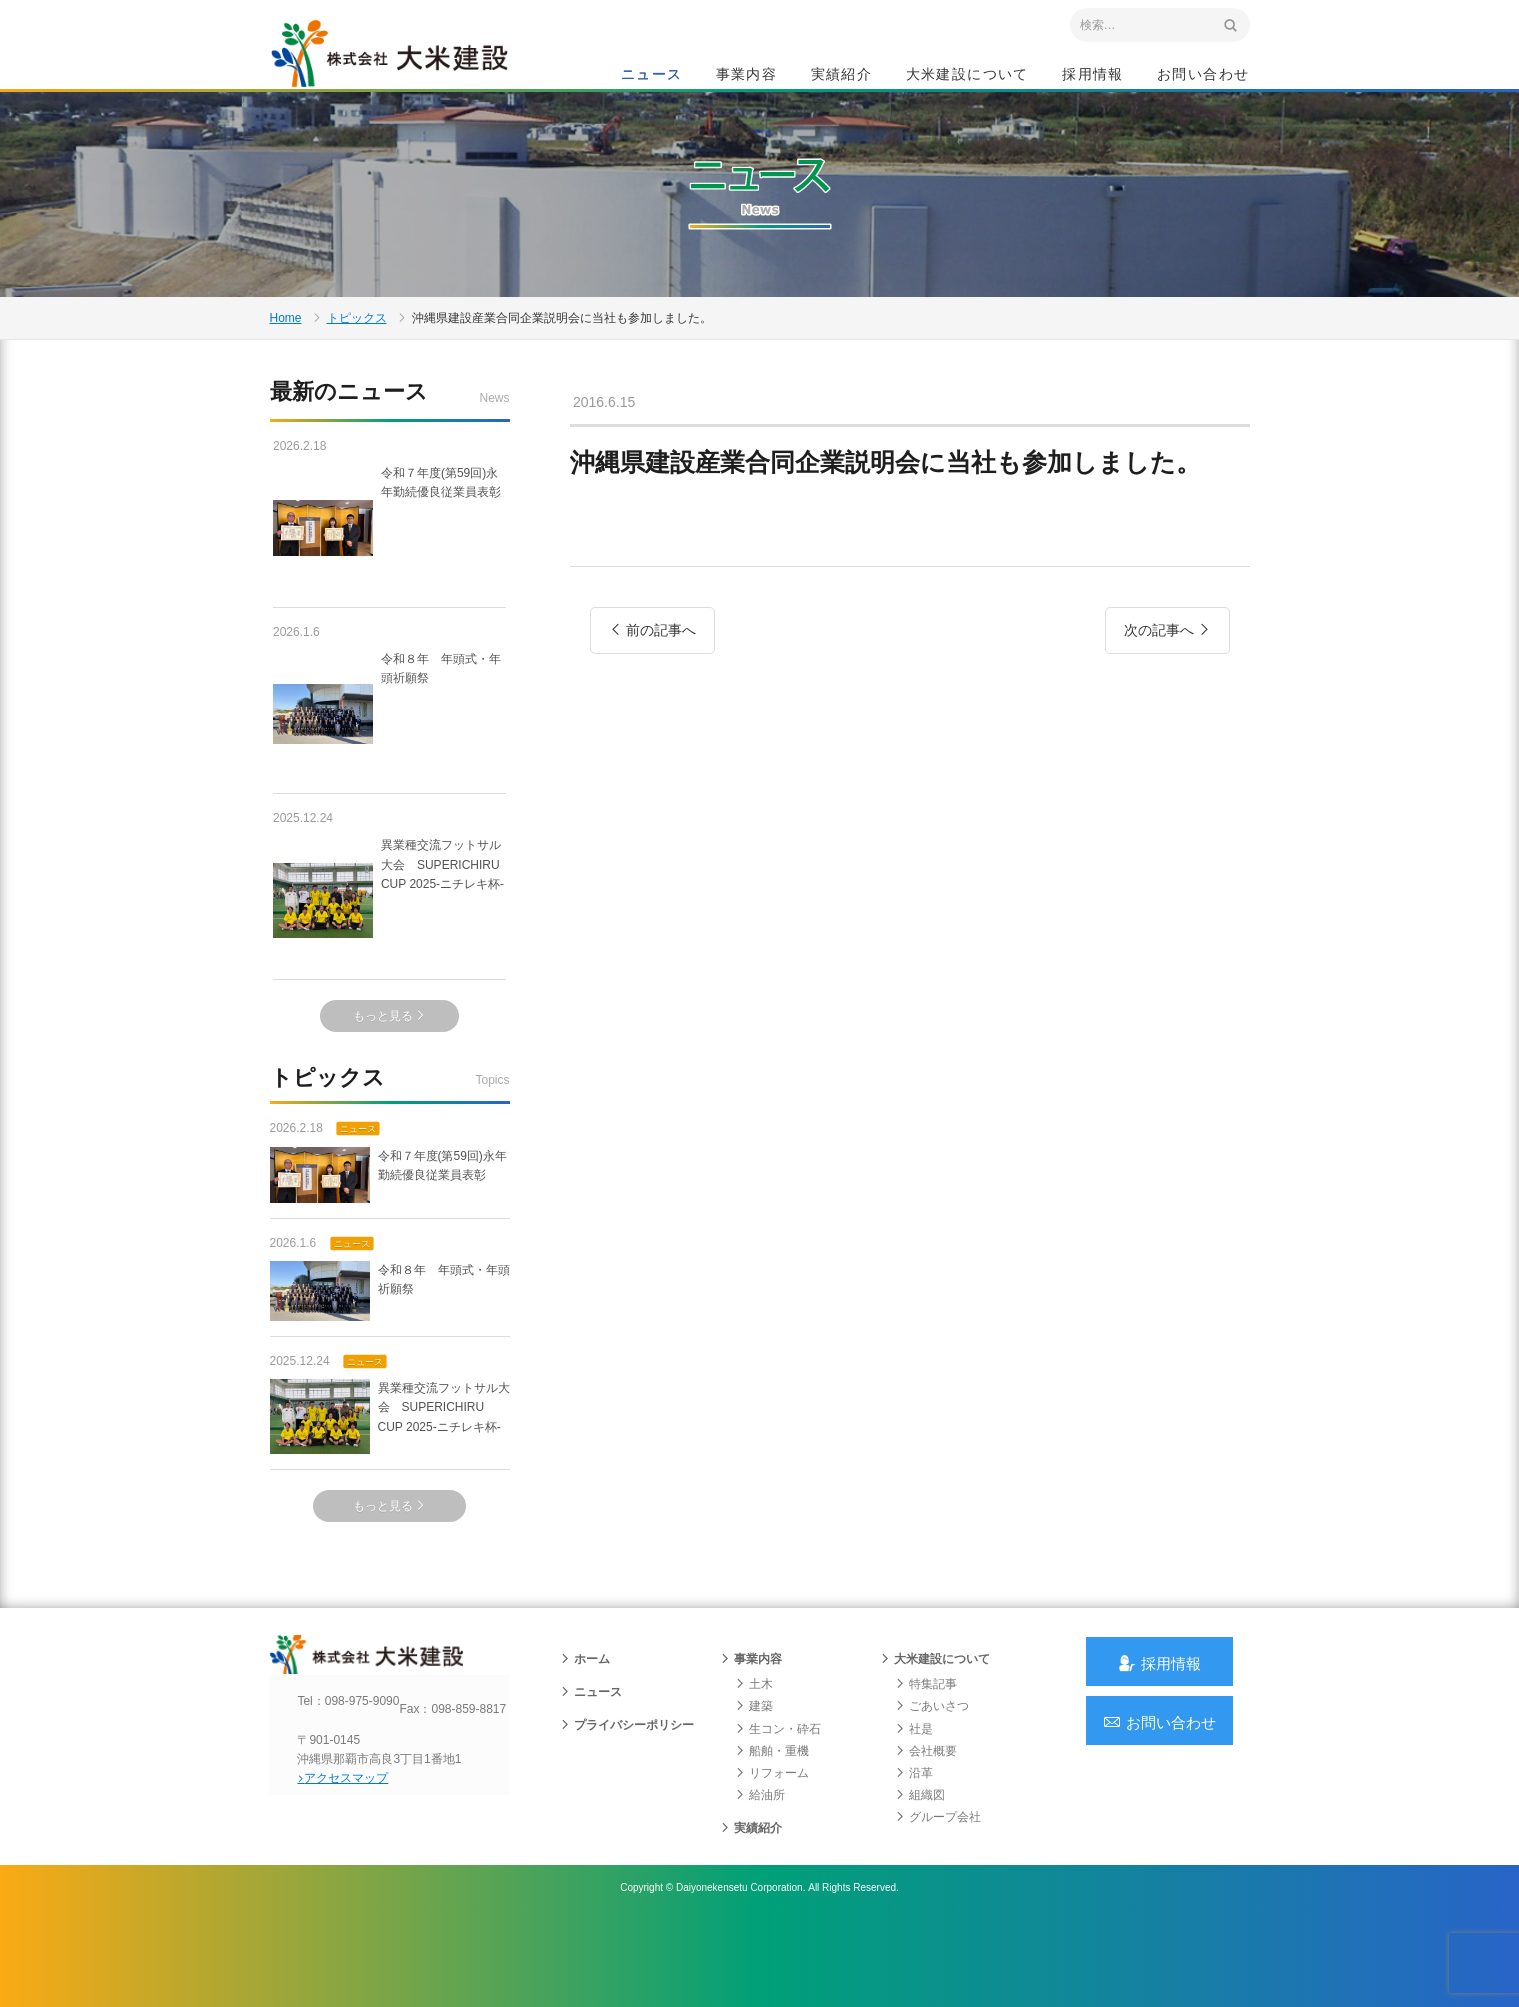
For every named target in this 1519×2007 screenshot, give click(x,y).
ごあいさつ (932, 1785)
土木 (754, 1762)
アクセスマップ (355, 1874)
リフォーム (772, 1851)
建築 (754, 1785)
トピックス (357, 364)
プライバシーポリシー (627, 1804)
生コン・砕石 (778, 1807)
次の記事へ (1167, 733)
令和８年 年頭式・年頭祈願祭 (390, 770)
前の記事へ (652, 733)
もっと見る (389, 1073)
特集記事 (926, 1762)
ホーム (585, 1737)
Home (286, 364)
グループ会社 (938, 1896)
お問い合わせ (1203, 76)
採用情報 (1093, 76)
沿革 (914, 1851)
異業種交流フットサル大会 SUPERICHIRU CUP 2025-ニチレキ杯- (390, 957)
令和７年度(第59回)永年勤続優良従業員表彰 (388, 584)
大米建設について (967, 76)
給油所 (760, 1873)
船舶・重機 (772, 1829)
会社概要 (926, 1829)
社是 (914, 1807)
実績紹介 (842, 76)
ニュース (652, 76)
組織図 (920, 1873)
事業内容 (747, 76)
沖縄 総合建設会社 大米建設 (409, 66)
